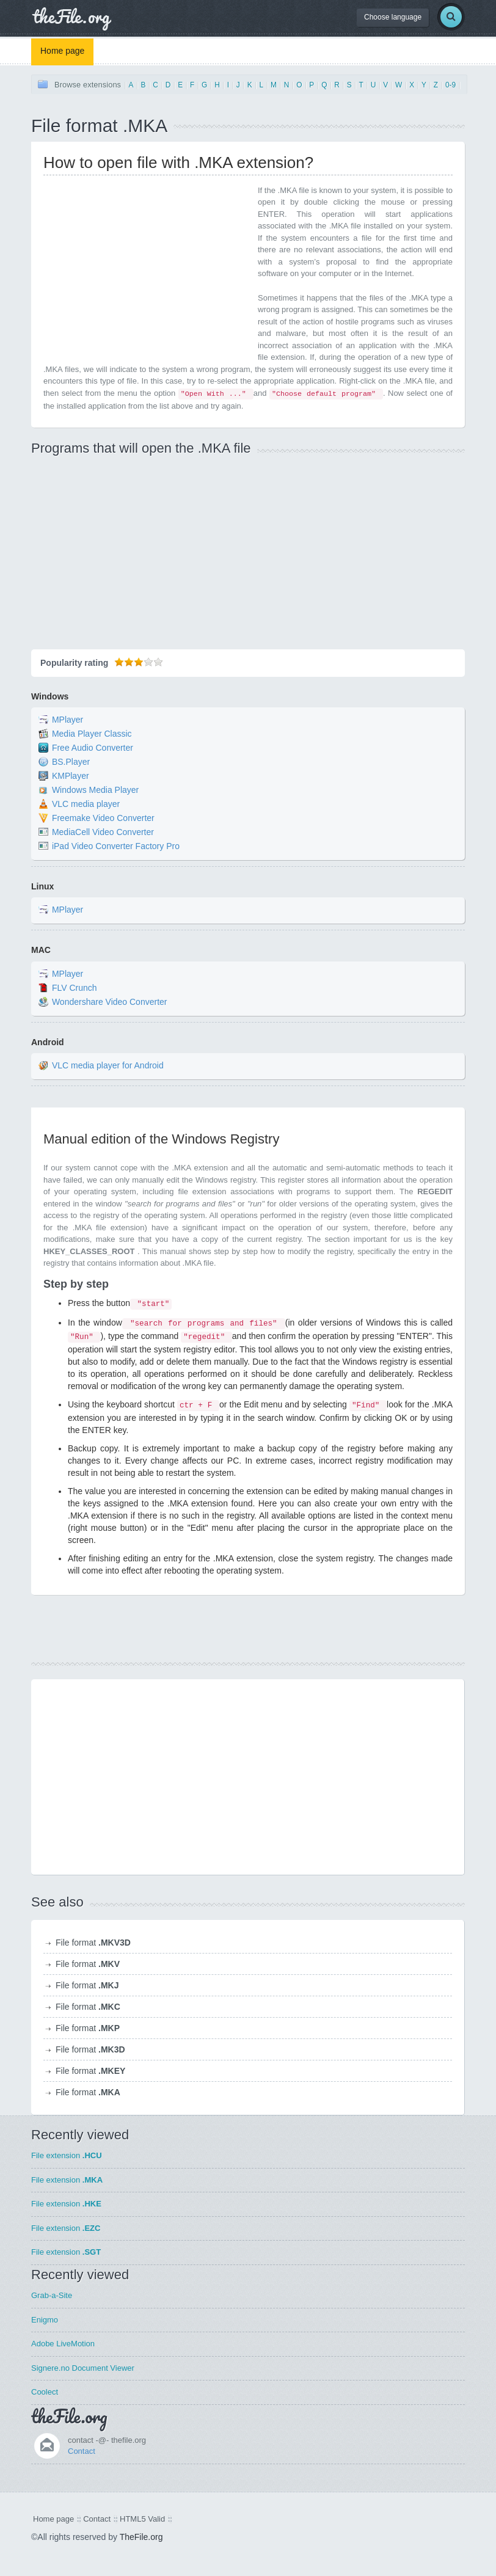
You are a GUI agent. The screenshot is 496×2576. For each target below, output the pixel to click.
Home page (62, 51)
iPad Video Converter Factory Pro (116, 846)
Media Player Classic (92, 734)
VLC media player (86, 804)
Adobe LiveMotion (63, 2343)
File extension (66, 2155)
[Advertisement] (146, 270)
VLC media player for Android (108, 1065)
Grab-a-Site (51, 2295)
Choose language (392, 17)
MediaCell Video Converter (103, 832)
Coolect (44, 2391)
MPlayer (67, 719)
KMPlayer (70, 776)
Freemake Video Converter (103, 818)
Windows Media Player (95, 790)
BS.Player (71, 762)
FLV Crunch (74, 988)
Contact (81, 2451)
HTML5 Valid (142, 2518)
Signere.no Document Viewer (82, 2368)
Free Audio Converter (92, 748)
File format (93, 1942)
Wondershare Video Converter (109, 1002)
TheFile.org (141, 2537)
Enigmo (44, 2319)
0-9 (450, 85)
